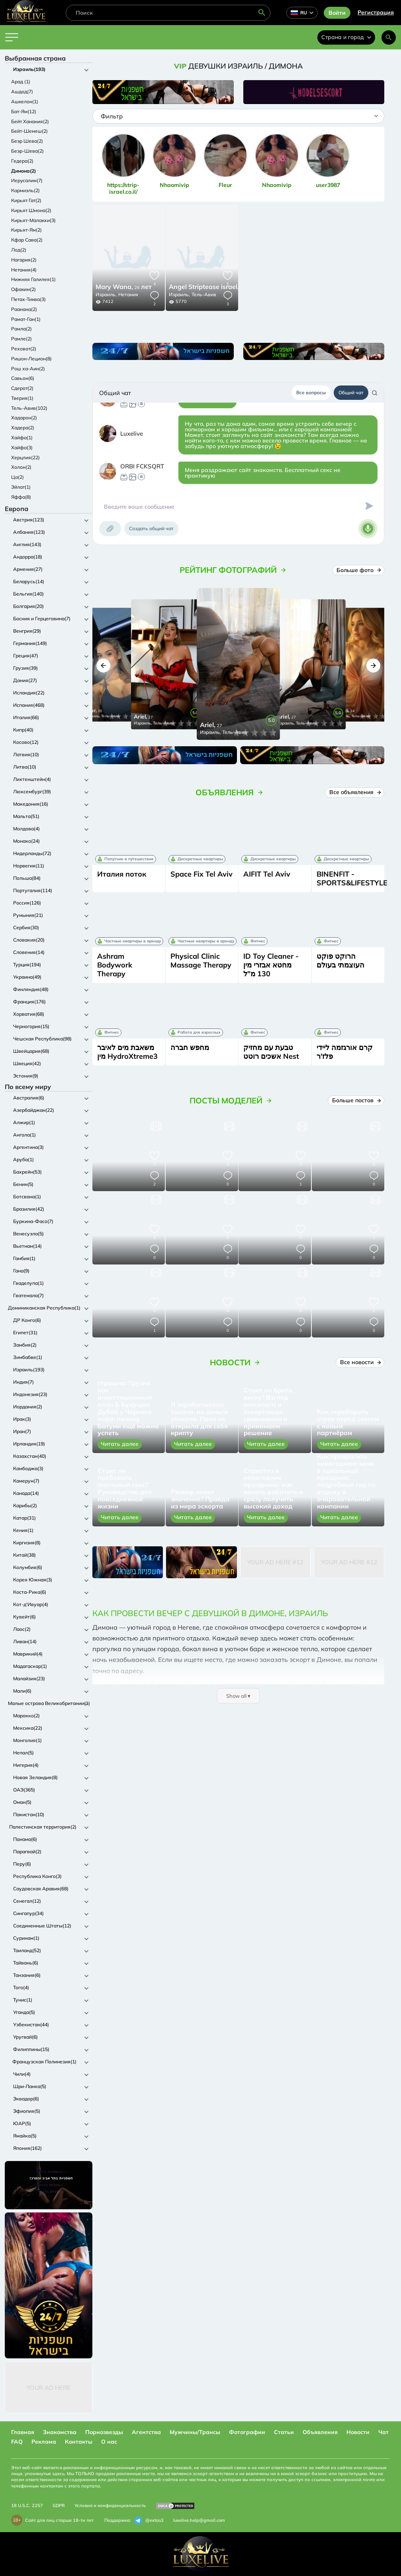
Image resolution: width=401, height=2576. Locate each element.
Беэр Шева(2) (27, 141)
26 (124, 287)
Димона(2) (23, 171)
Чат (383, 2432)
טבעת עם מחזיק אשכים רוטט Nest (271, 1052)
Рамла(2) (21, 329)
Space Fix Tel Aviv (201, 874)
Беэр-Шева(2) (27, 151)
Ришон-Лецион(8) (31, 359)
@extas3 (149, 2521)
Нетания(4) (24, 270)
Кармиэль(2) (25, 190)
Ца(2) (17, 477)
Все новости (360, 1362)
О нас (109, 2441)
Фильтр (112, 116)
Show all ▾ (238, 1696)
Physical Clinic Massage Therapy (200, 960)
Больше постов (356, 1100)
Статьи (284, 2432)
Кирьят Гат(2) (26, 200)
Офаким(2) (23, 289)
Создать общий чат (151, 528)
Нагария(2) (24, 260)
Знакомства (59, 2432)
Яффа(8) (21, 497)
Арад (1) (20, 82)
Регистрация (376, 12)
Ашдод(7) (22, 91)
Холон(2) (21, 467)
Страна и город (346, 37)
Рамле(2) (21, 339)
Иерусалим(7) (27, 180)
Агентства (146, 2432)
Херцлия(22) (25, 457)
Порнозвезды (104, 2432)
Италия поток (121, 874)
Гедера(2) (22, 161)
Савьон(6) (22, 378)
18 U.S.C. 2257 (27, 2505)
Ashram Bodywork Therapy (114, 965)
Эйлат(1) (21, 487)
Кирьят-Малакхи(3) (33, 220)
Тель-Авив (204, 294)
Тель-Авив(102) (29, 408)
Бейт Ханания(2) (30, 121)
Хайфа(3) (22, 447)
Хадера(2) (22, 428)
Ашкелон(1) (24, 101)
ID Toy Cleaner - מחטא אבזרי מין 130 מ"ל (271, 965)
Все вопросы (311, 392)
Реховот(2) (23, 349)
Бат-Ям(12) (23, 111)
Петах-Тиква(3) (28, 299)
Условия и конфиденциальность (110, 2505)
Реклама (43, 2441)
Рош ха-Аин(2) (28, 369)
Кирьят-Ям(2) (26, 230)
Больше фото (358, 570)
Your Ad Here (48, 2387)
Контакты (78, 2441)
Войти (337, 12)
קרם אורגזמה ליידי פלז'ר (345, 1052)
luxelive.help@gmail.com (199, 2520)
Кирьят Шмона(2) (31, 210)
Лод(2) (18, 250)
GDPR (59, 2505)
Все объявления (354, 792)
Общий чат (351, 392)
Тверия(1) (22, 398)
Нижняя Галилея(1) (33, 279)
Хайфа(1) (22, 437)
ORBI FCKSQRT (142, 466)
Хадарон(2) (24, 418)
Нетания (128, 294)
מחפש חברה (189, 1047)
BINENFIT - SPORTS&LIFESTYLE (352, 878)
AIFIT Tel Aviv (266, 874)
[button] (103, 666)
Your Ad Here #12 (275, 1562)
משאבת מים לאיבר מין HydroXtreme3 (127, 1052)
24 (215, 287)
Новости (358, 2432)
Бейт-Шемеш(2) (29, 131)
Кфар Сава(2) (27, 240)
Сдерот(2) (22, 388)
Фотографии (247, 2432)
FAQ (17, 2441)
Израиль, (106, 294)
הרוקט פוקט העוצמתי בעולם (340, 960)
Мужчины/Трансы (195, 2432)
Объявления (320, 2432)
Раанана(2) (24, 309)
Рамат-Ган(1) (26, 319)
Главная (22, 2432)
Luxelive (131, 433)
